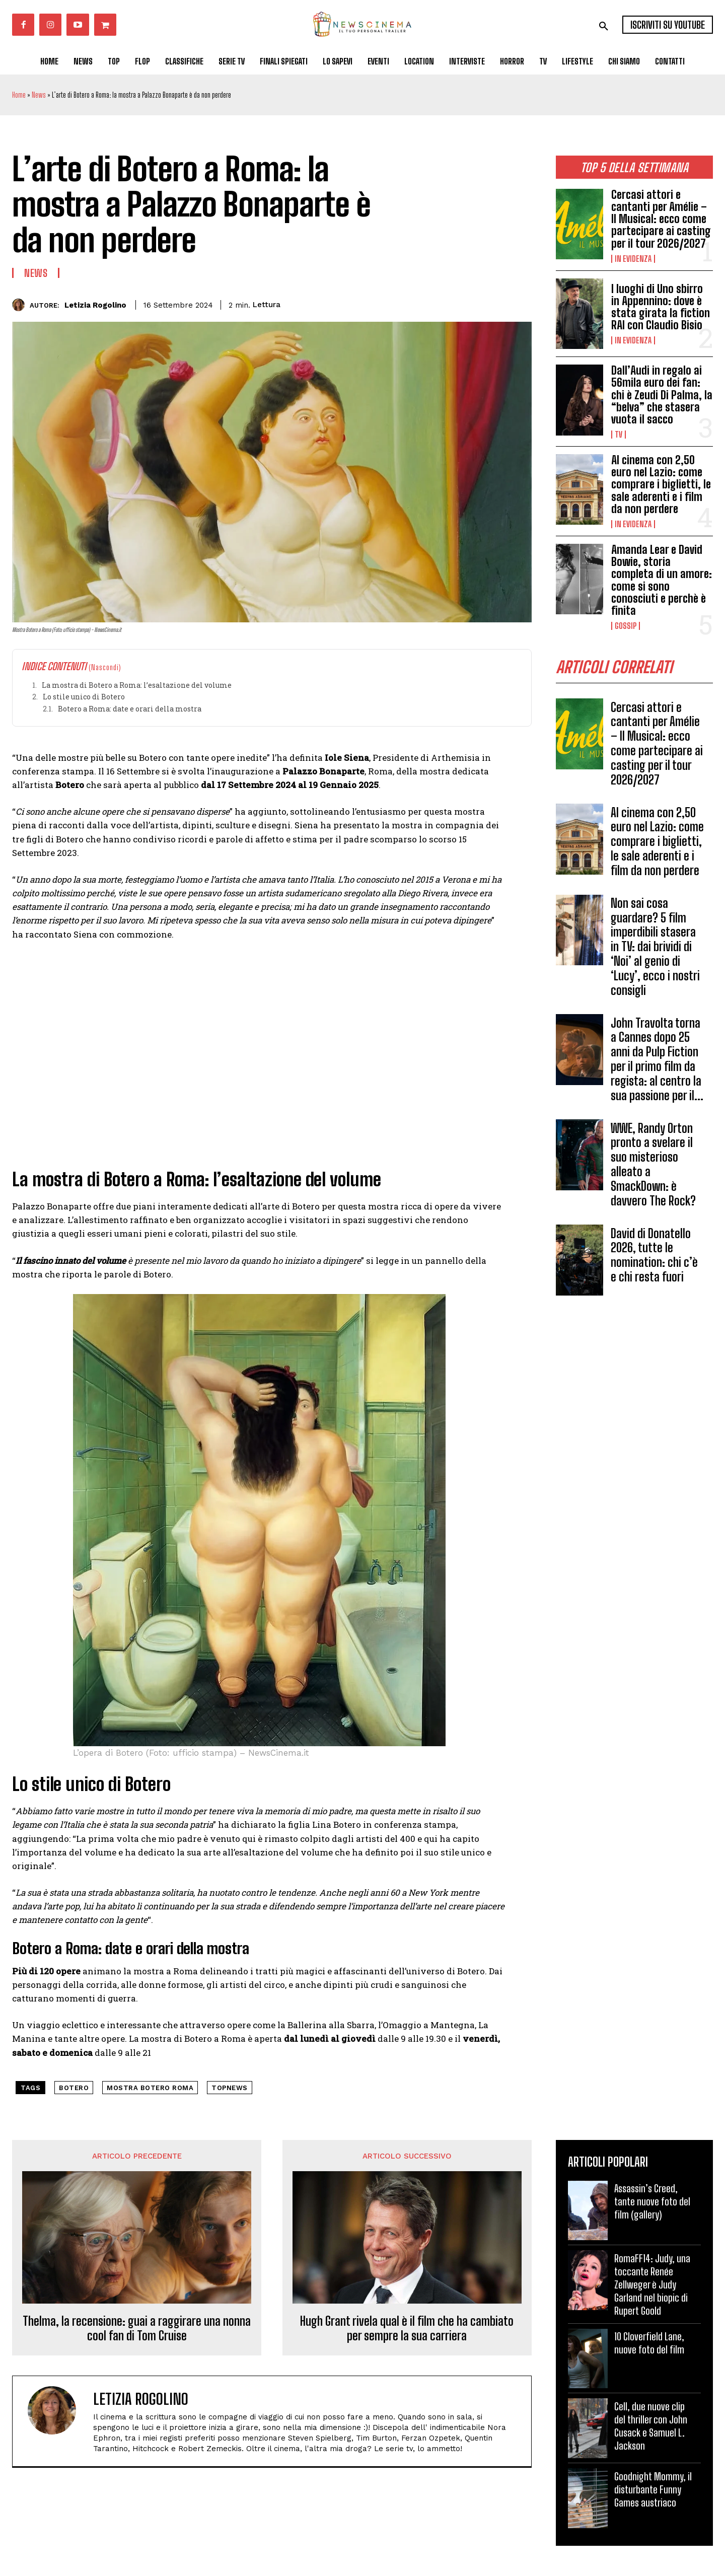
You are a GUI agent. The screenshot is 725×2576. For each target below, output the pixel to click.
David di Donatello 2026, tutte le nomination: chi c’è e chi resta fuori (654, 1255)
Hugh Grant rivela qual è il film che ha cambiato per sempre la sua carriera (407, 2328)
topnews (229, 2088)
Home (19, 95)
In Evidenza (633, 259)
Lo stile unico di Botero (84, 696)
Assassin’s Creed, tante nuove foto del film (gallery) (652, 2201)
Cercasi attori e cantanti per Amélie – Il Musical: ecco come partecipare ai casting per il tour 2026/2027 (661, 219)
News (39, 95)
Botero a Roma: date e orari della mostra (129, 708)
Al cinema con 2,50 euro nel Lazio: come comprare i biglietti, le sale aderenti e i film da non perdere (661, 484)
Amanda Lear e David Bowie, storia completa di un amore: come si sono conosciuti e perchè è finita (661, 580)
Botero (74, 2088)
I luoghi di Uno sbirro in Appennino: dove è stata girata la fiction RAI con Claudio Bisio (660, 307)
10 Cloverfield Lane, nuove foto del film (649, 2342)
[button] (604, 26)
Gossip (625, 626)
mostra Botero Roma (150, 2088)
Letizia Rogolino (95, 305)
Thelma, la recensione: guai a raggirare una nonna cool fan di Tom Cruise (137, 2328)
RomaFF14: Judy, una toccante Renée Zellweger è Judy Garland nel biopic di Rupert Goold (652, 2284)
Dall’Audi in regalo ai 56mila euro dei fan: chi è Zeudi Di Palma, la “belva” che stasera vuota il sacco (661, 395)
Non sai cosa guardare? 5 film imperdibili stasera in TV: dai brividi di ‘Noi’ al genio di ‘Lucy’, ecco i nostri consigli (655, 946)
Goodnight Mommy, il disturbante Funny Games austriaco (653, 2489)
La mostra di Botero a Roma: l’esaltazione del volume (137, 685)
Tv (618, 435)
